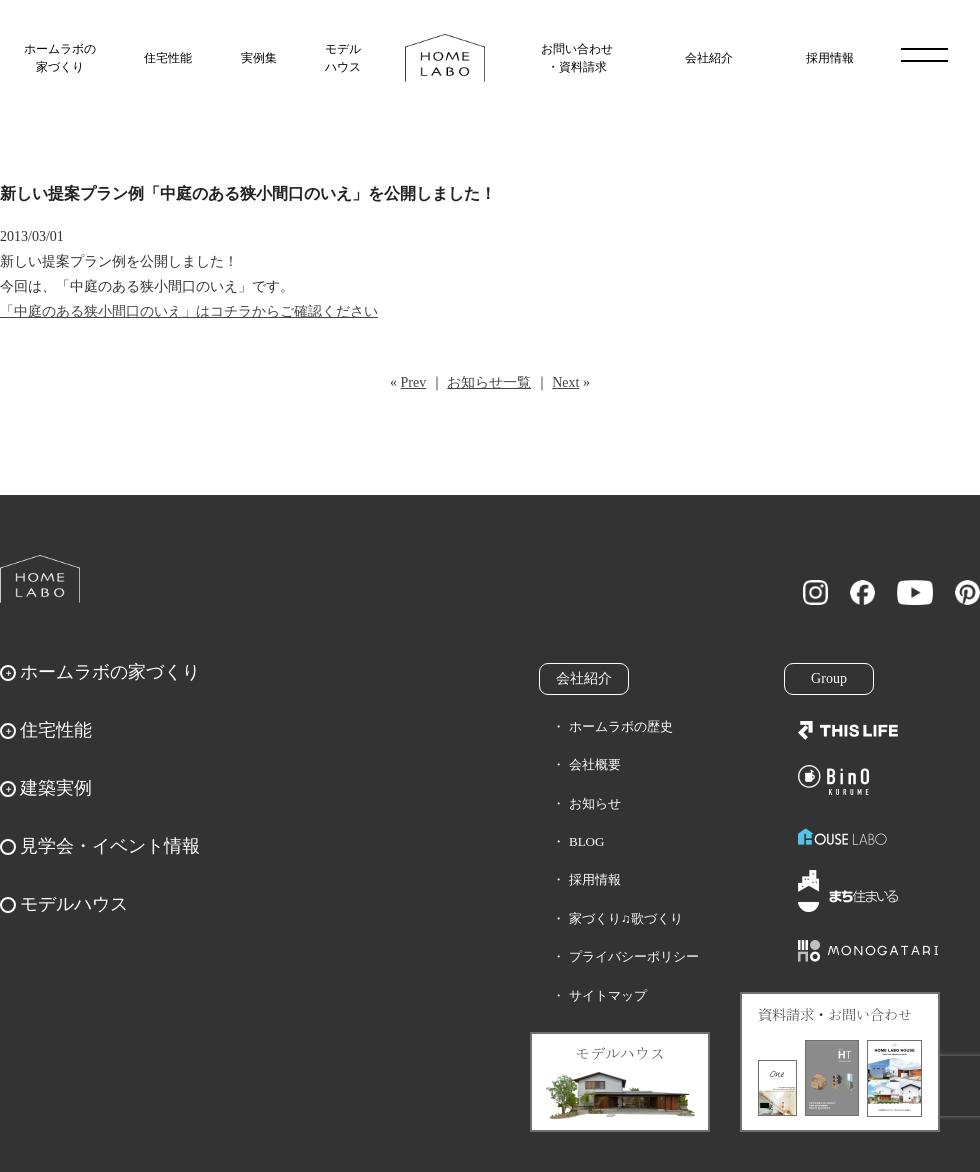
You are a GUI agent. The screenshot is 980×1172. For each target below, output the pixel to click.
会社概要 (595, 764)
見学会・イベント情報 (110, 846)
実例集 (259, 58)
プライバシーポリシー (634, 956)
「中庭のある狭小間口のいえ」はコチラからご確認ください (189, 311)
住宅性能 (168, 58)
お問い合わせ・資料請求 (577, 58)
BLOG (586, 841)
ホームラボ (40, 579)
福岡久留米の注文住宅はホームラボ (445, 58)
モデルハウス (343, 58)
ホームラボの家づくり (60, 58)
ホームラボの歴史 (621, 726)
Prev (414, 382)
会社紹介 (709, 58)
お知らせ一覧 (489, 382)
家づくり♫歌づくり (626, 918)
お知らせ (595, 803)
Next (565, 382)
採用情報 (830, 58)
